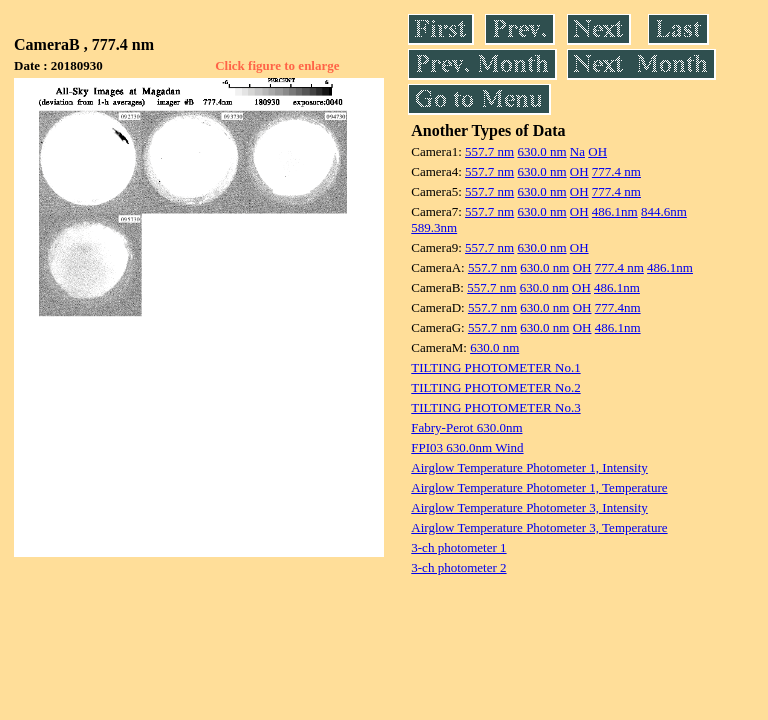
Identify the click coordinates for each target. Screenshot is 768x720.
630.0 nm (541, 151)
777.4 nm (616, 171)
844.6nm (664, 211)
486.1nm (615, 211)
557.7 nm (489, 151)
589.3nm (434, 227)
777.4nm (618, 307)
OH (597, 151)
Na (577, 151)
